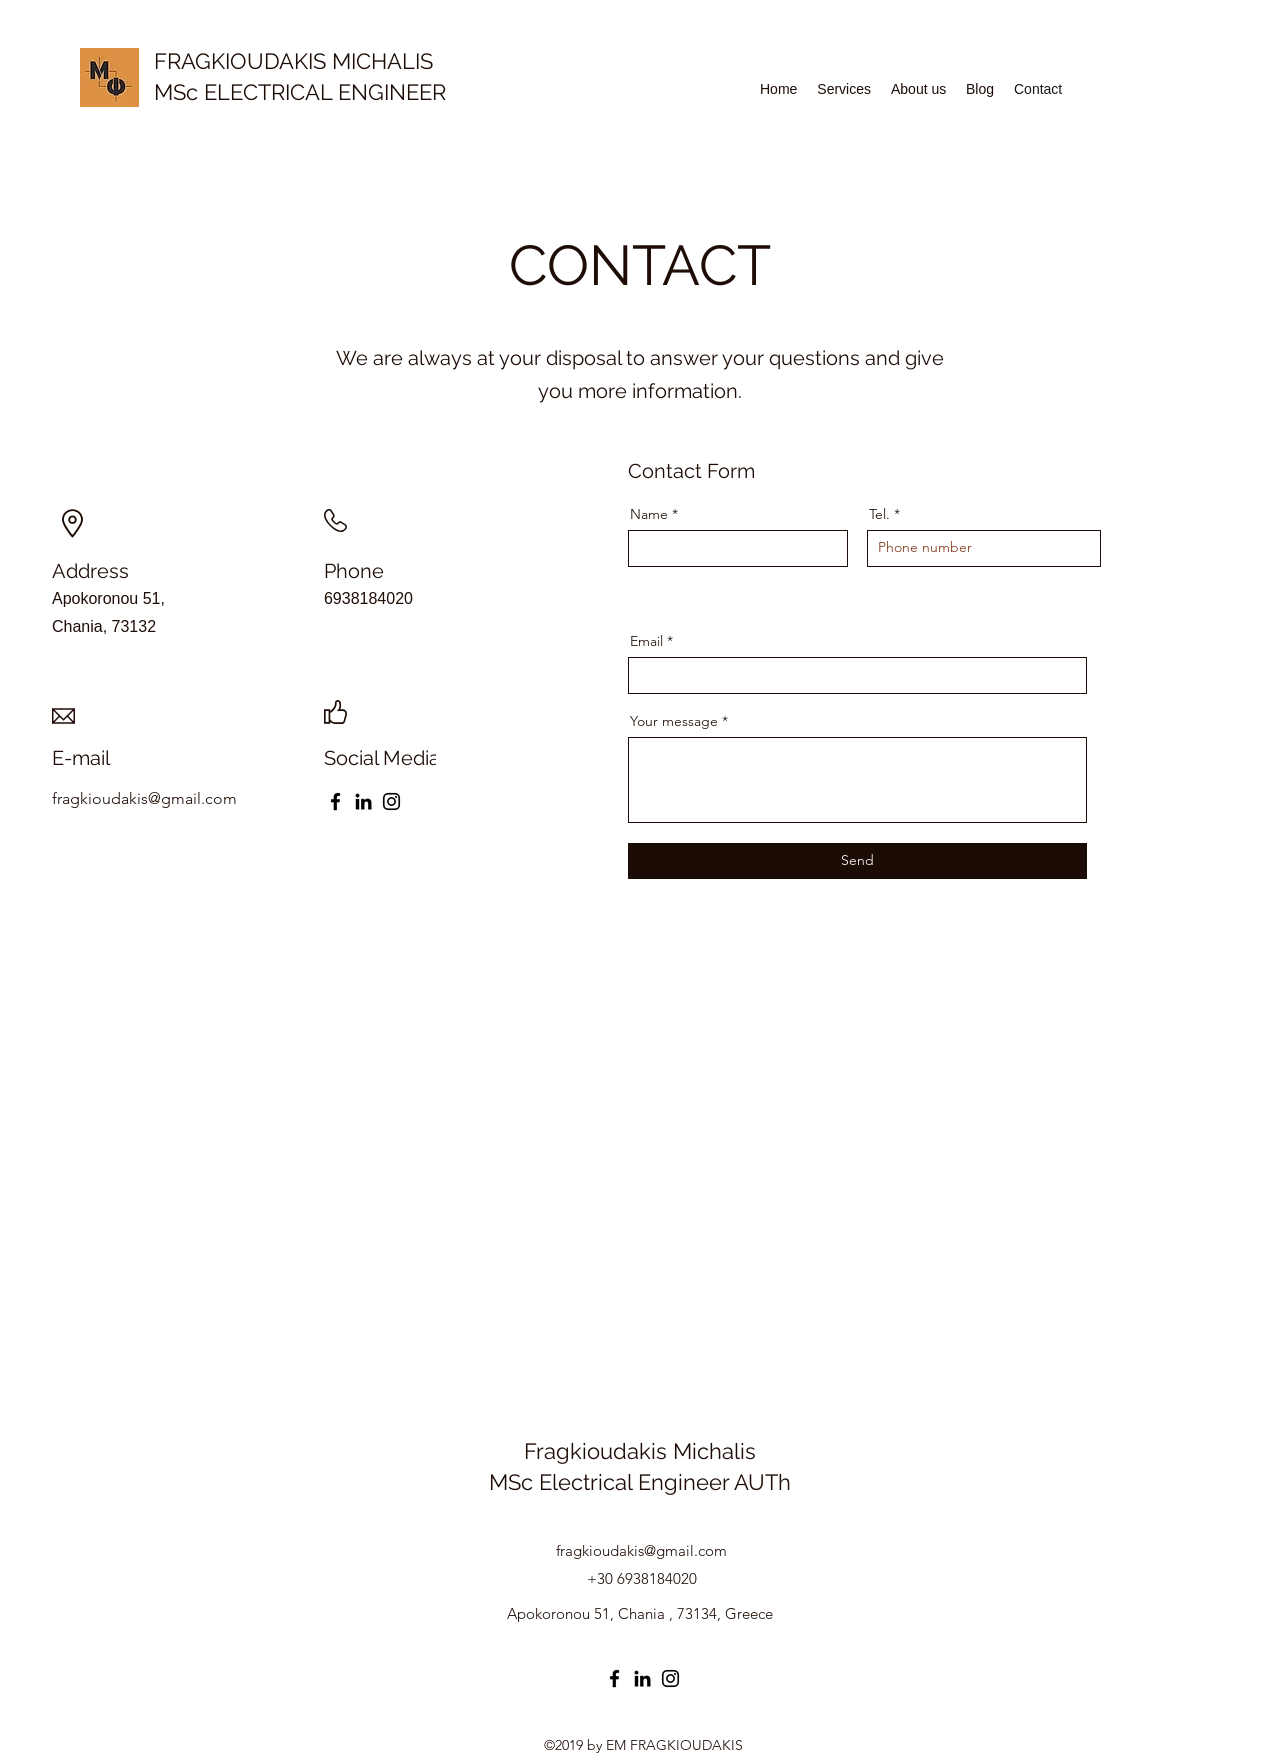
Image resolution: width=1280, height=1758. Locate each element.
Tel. (879, 514)
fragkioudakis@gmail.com (641, 1550)
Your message (674, 721)
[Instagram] (391, 801)
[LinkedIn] (363, 801)
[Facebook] (335, 801)
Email (646, 641)
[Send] (857, 861)
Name (649, 514)
